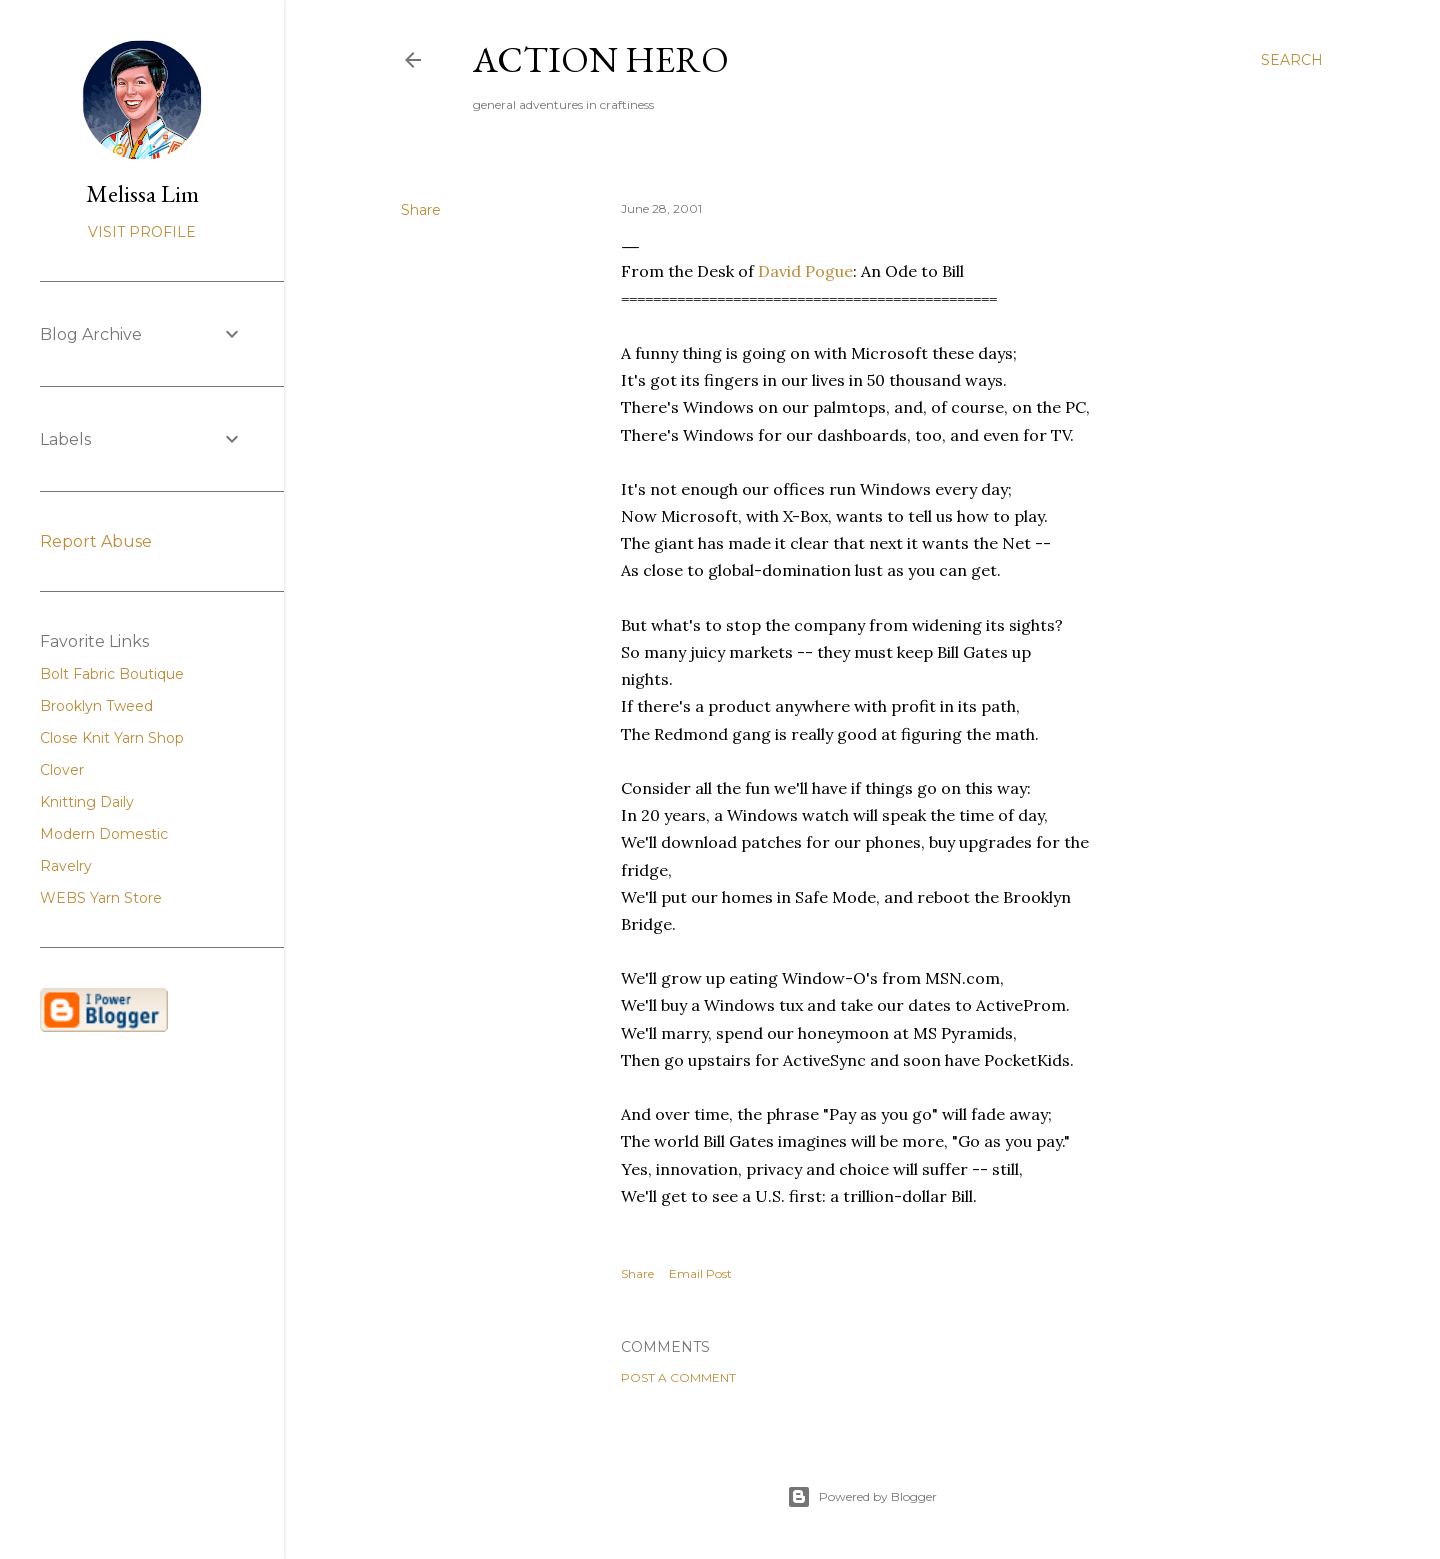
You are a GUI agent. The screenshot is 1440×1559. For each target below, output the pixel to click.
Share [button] (421, 210)
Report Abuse (96, 541)
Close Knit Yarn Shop (112, 738)
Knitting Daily (87, 802)
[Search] (1292, 60)
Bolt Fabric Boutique (112, 674)
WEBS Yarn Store (101, 898)
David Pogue (805, 271)
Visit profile (142, 232)
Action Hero (601, 59)
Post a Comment (678, 1377)
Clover (62, 770)
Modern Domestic (104, 834)
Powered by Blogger (862, 1497)
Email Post (700, 1273)
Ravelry (66, 866)
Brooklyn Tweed (96, 706)
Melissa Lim (142, 193)
